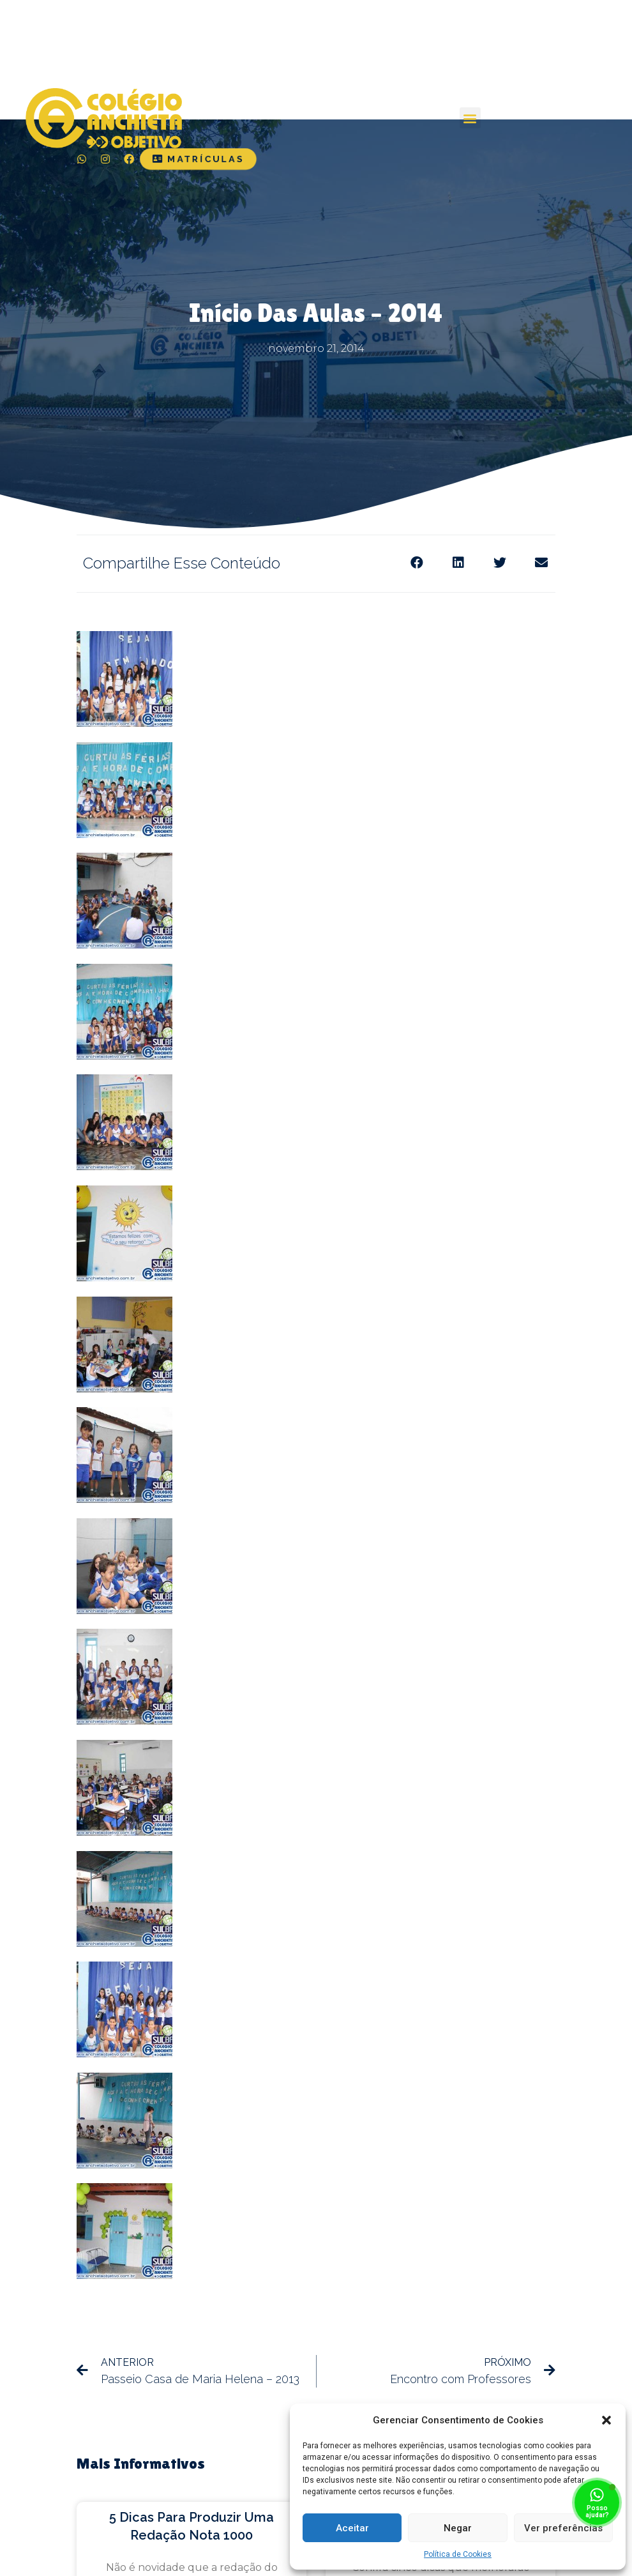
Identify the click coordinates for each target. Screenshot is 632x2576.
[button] (606, 2420)
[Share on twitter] (499, 562)
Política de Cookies (458, 2554)
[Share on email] (541, 562)
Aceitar (352, 2528)
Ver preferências (563, 2528)
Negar (458, 2528)
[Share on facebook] (416, 562)
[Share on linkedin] (458, 562)
